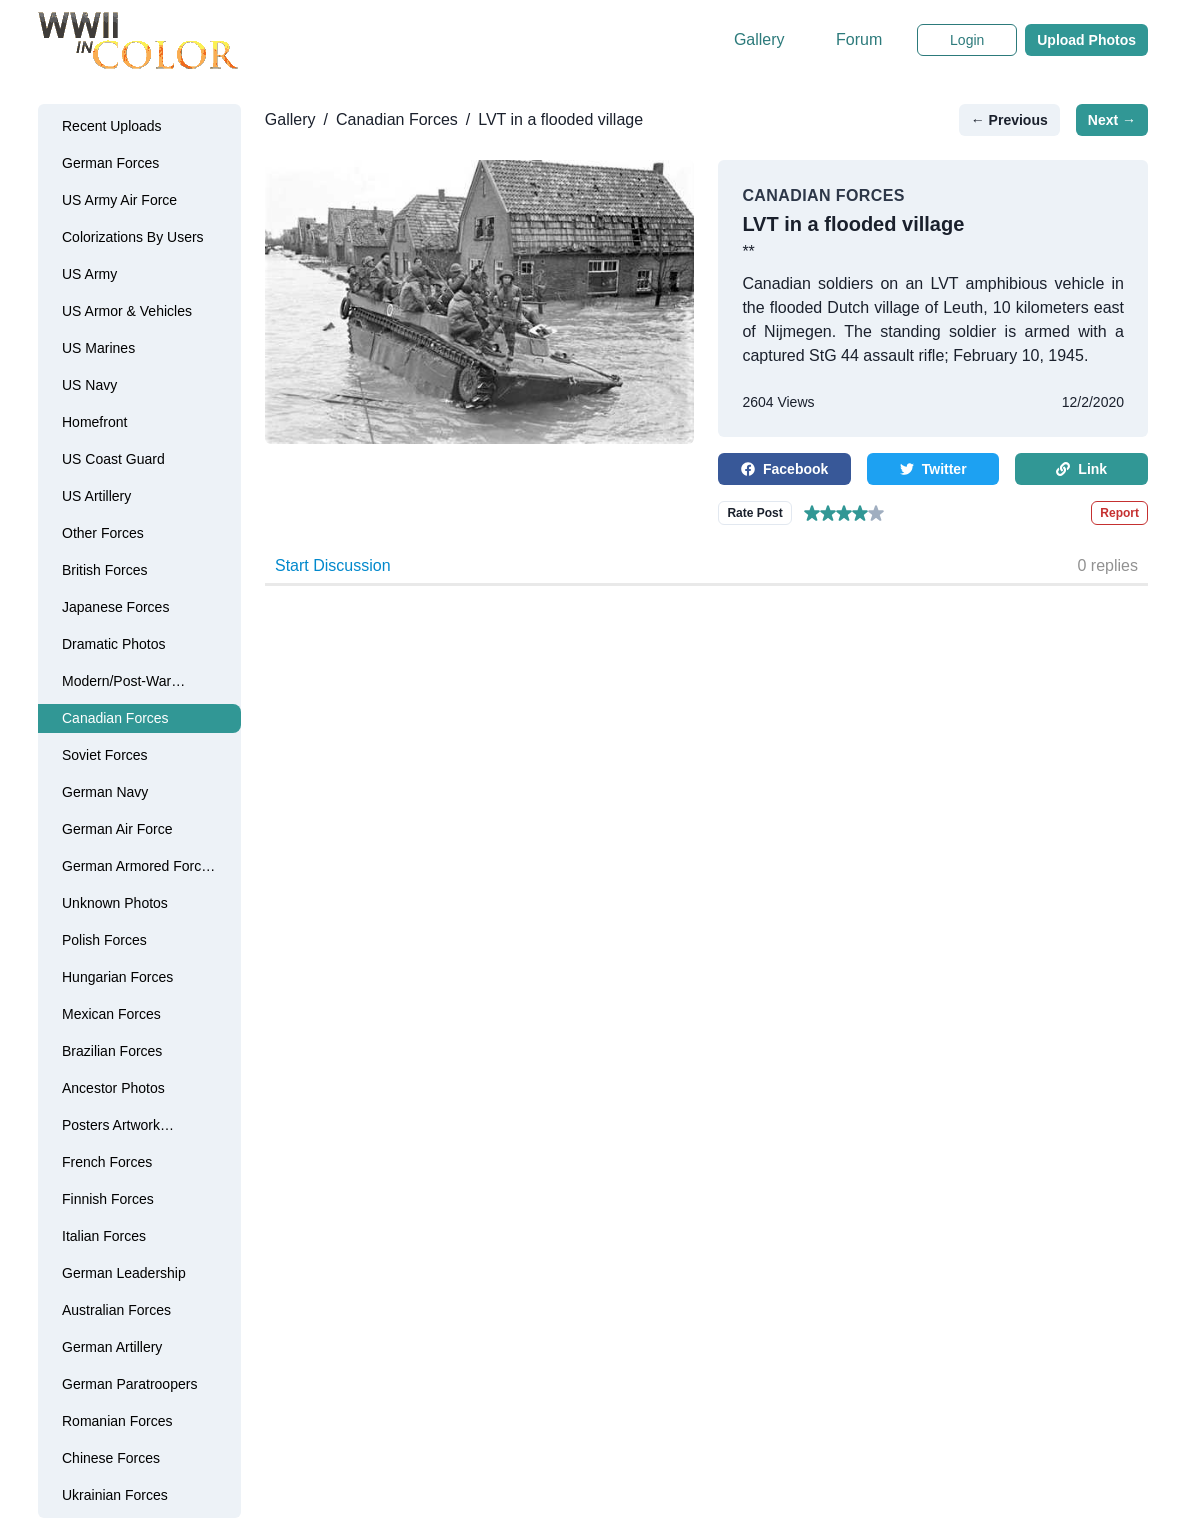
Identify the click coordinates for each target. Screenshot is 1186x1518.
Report (1119, 513)
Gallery (759, 39)
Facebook (784, 469)
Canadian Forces (397, 119)
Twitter (933, 469)
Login (967, 40)
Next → (1112, 120)
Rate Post (754, 513)
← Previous (1009, 120)
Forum (859, 39)
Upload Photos (1086, 40)
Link (1081, 469)
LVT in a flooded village (560, 119)
